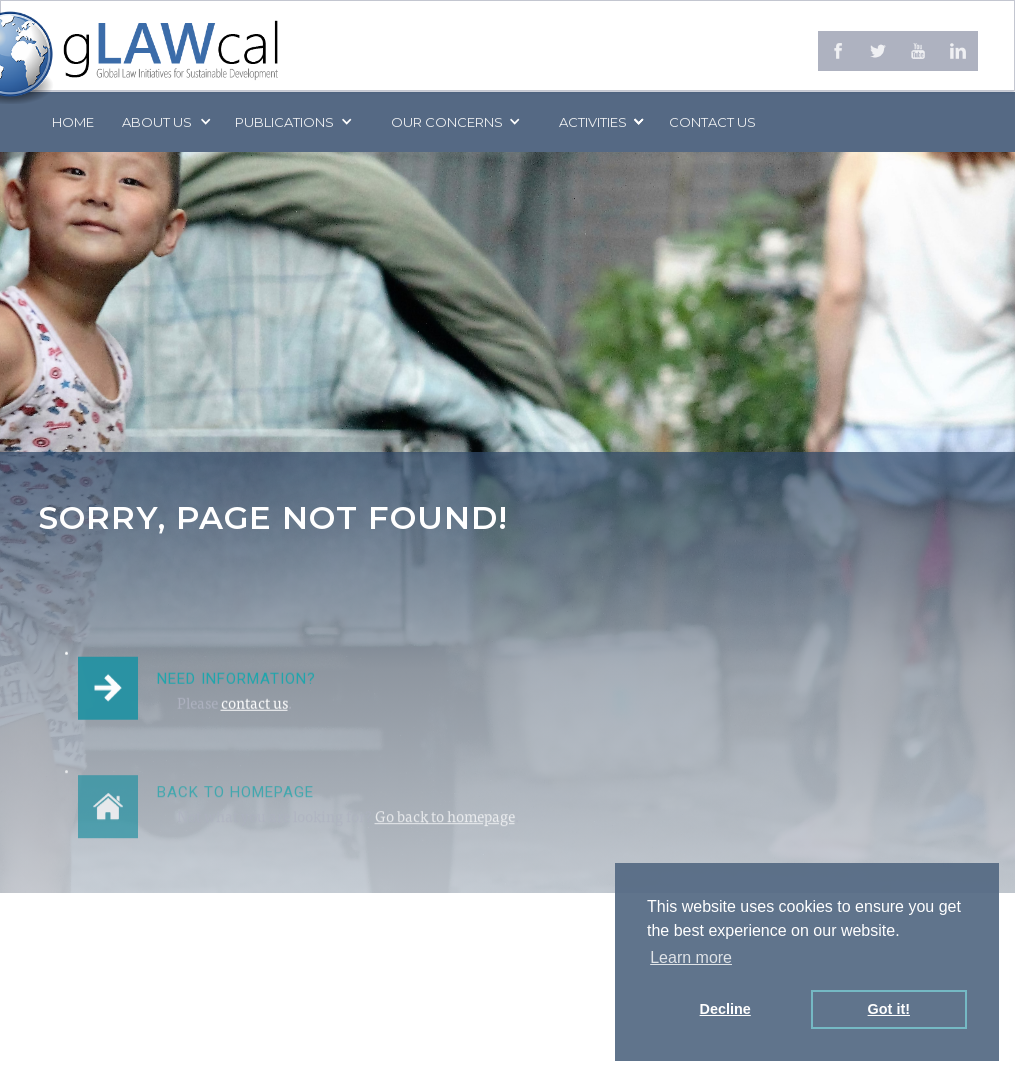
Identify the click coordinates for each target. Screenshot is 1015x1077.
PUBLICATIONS (284, 122)
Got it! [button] (889, 1009)
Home (73, 122)
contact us (254, 708)
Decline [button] (725, 1009)
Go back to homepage (445, 831)
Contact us (712, 122)
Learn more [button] (691, 957)
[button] (165, 122)
